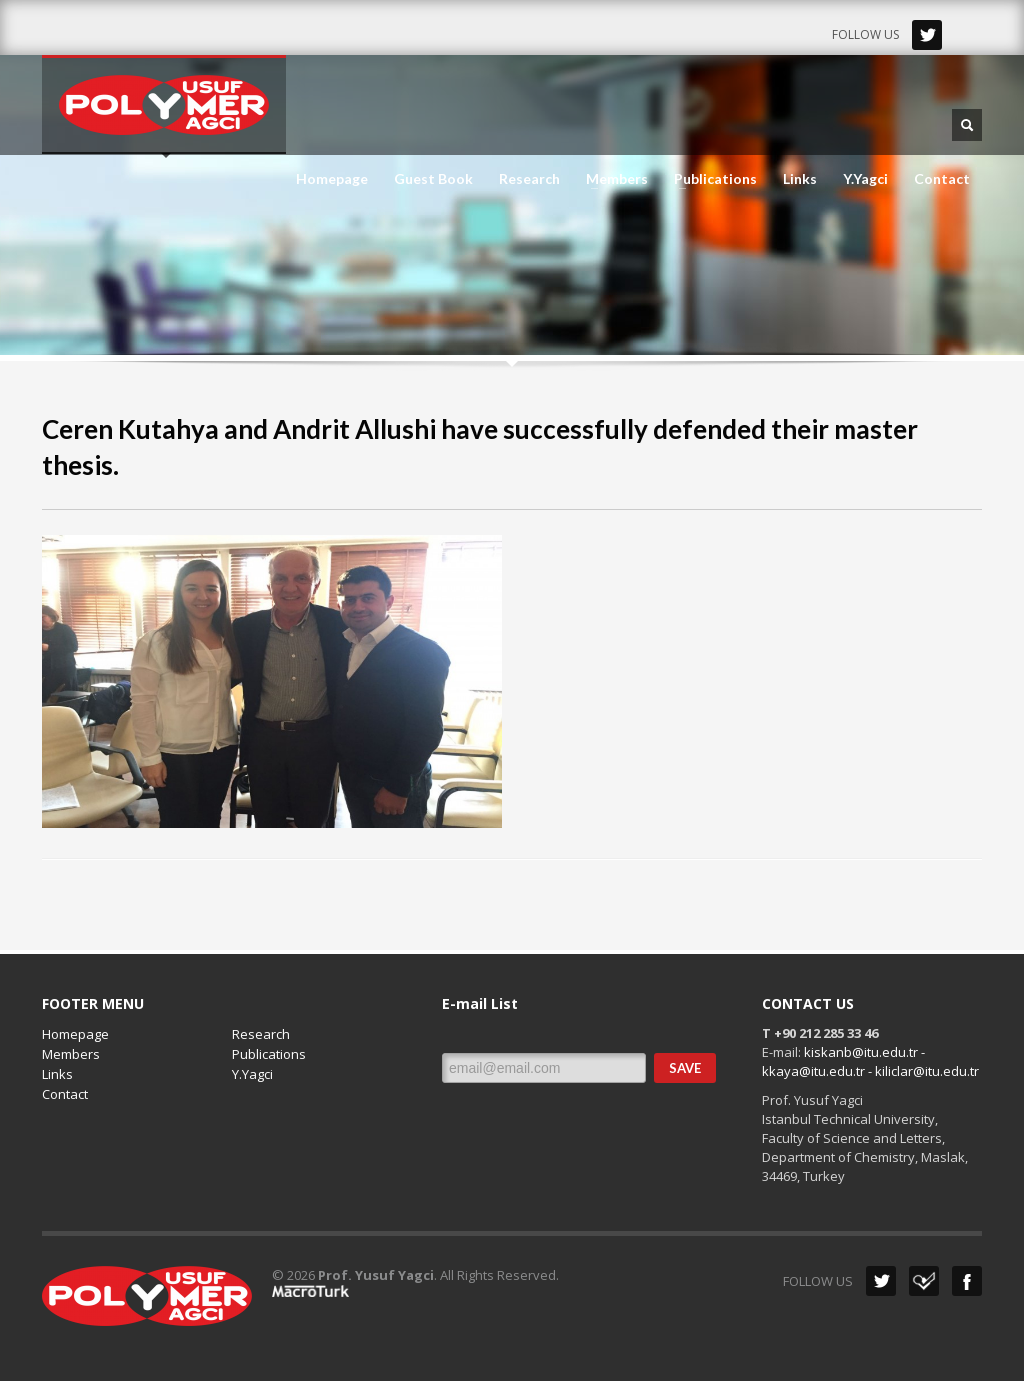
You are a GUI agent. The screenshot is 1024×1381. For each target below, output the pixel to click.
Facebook (967, 1281)
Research (529, 179)
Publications (709, 179)
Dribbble (924, 1281)
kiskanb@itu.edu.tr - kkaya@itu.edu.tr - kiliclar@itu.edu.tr (870, 1061)
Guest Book (433, 179)
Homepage (332, 179)
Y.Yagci (865, 179)
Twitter (927, 35)
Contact (942, 179)
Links (800, 179)
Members (611, 179)
